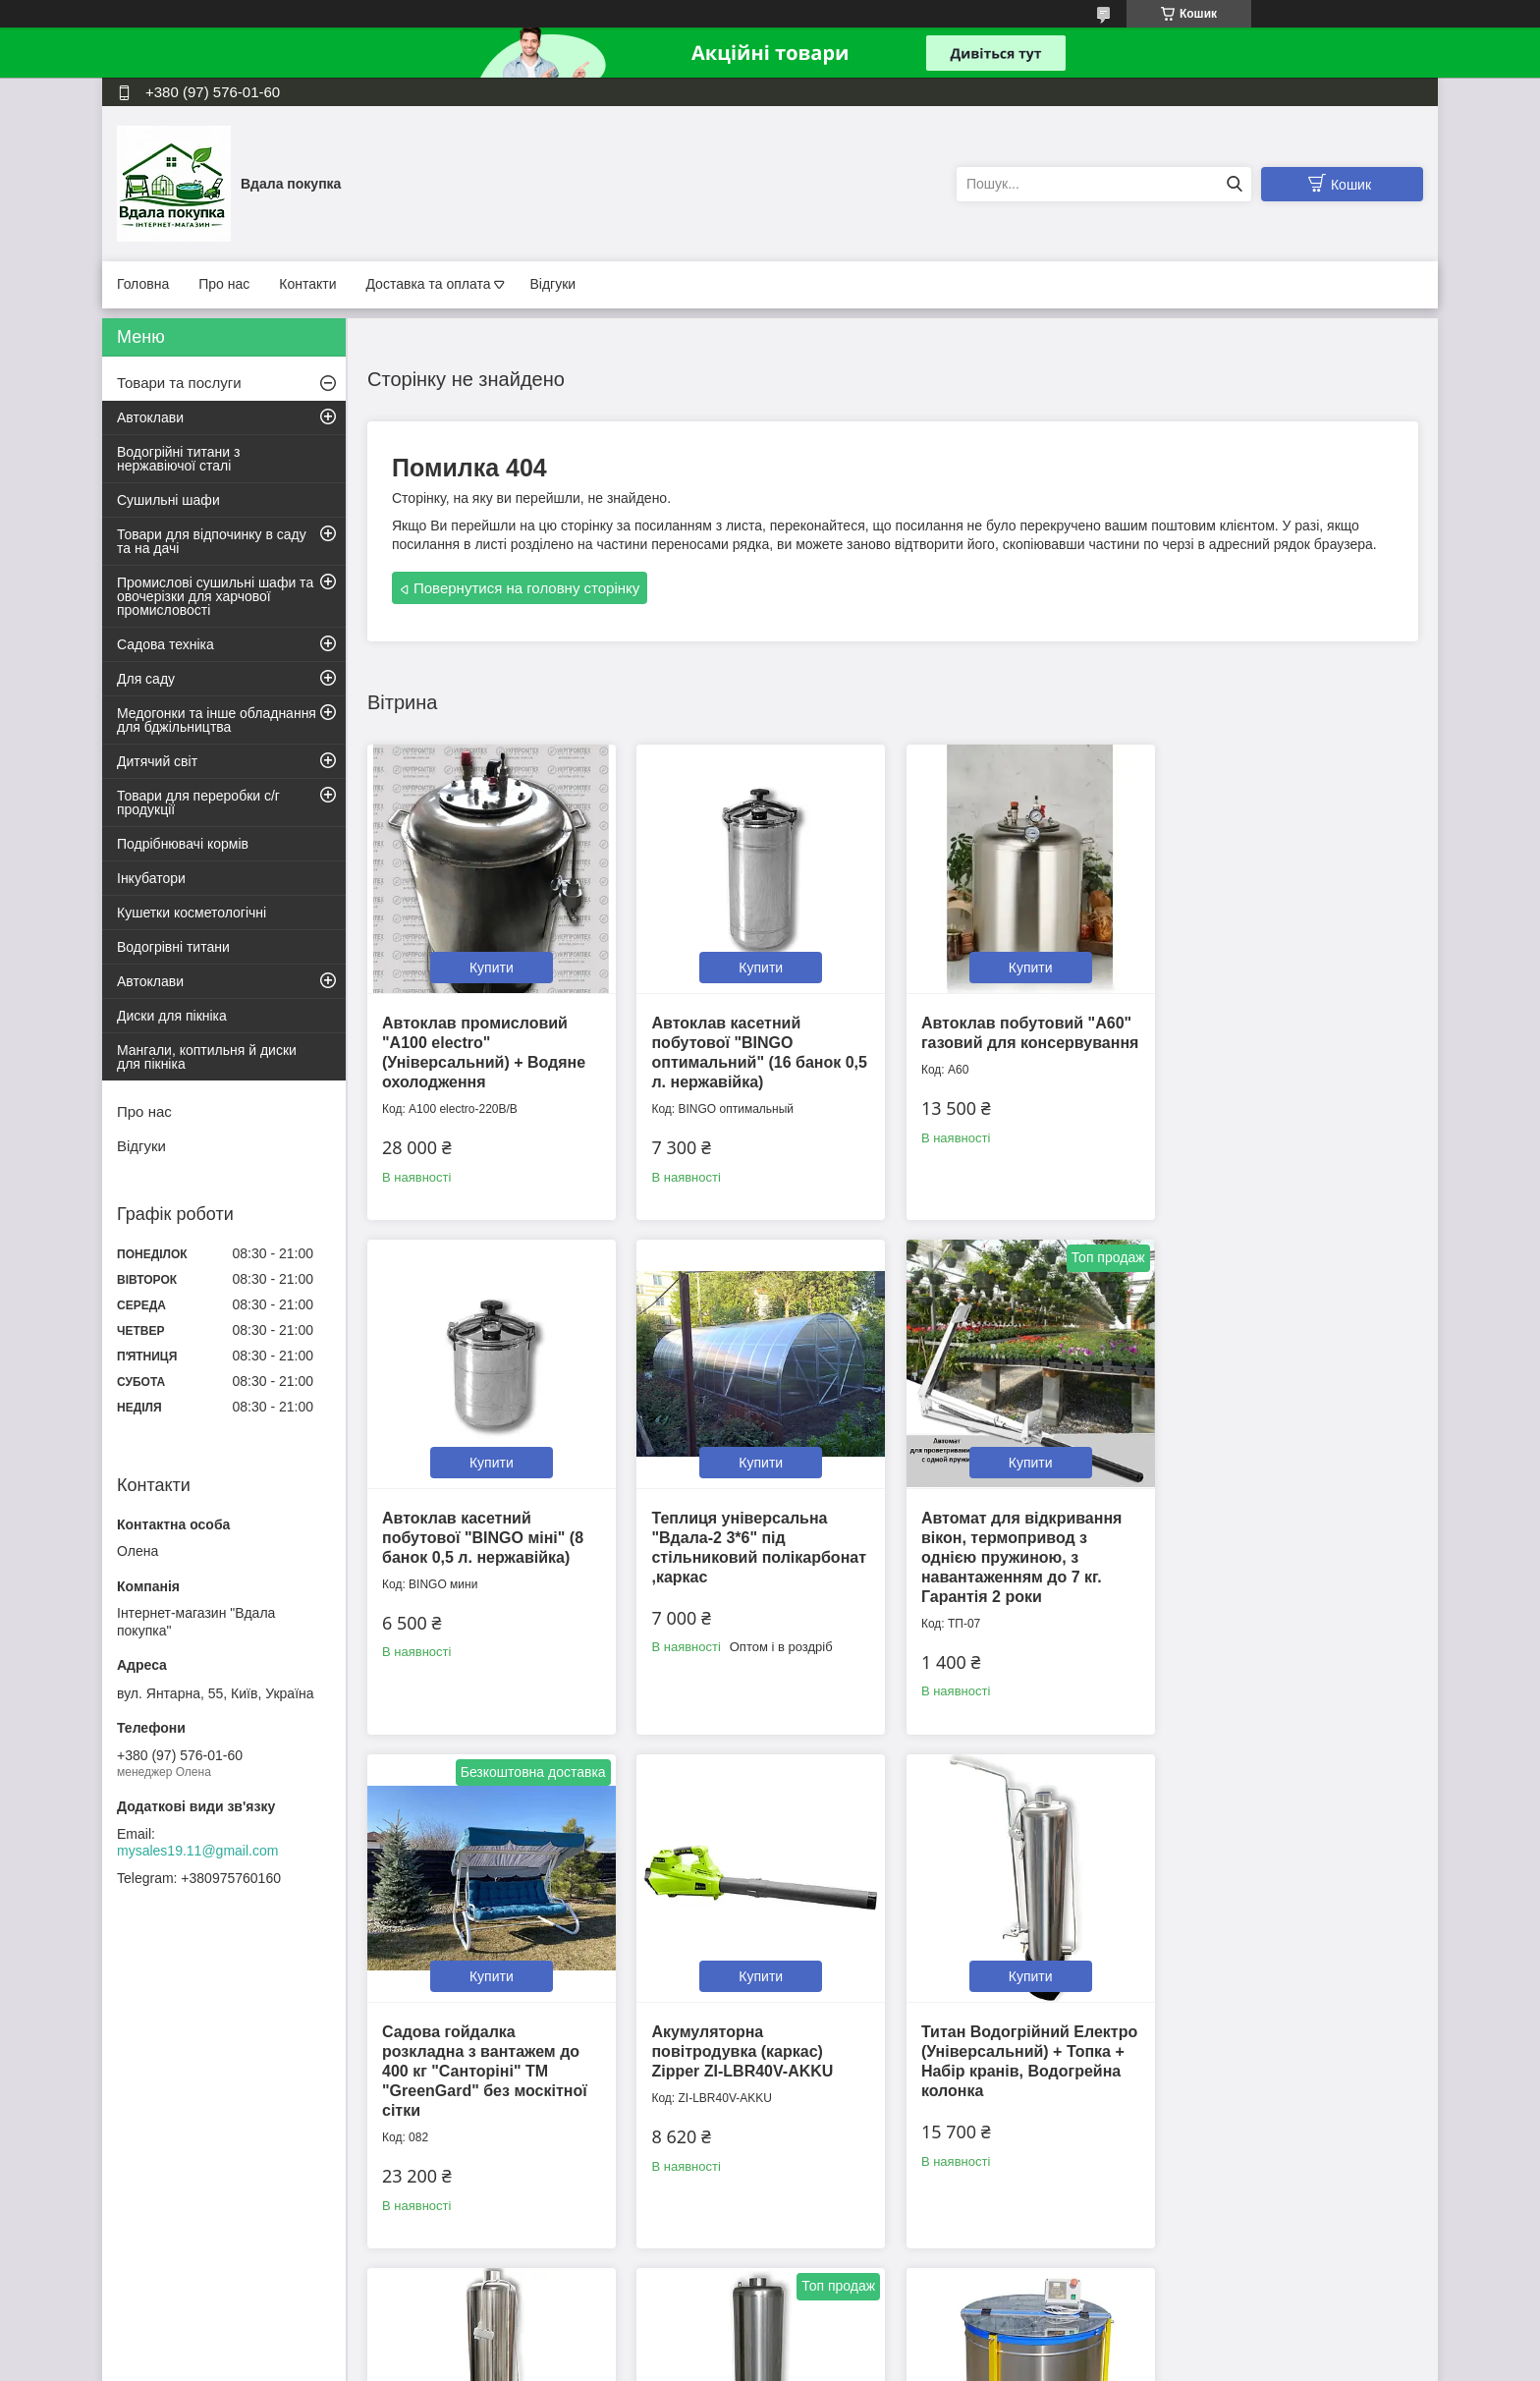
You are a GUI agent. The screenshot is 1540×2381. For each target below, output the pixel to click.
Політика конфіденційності (943, 2362)
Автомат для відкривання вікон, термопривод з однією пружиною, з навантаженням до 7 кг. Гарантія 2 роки (751, 1553)
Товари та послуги (179, 382)
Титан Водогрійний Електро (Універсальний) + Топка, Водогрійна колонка (758, 2047)
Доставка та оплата (427, 284)
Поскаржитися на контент (790, 2362)
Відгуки (552, 284)
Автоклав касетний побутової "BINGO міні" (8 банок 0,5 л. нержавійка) (1286, 1041)
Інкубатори (151, 878)
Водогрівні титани (173, 947)
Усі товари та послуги (886, 2259)
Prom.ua (862, 2345)
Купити (490, 965)
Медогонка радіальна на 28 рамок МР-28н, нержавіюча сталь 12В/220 (1291, 2047)
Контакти (307, 284)
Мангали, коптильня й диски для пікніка (207, 1057)
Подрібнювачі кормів (182, 844)
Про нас (223, 284)
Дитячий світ (157, 761)
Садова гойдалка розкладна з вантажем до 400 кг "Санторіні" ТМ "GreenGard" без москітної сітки (1021, 1553)
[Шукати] (1234, 184)
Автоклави (150, 417)
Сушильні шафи (168, 500)
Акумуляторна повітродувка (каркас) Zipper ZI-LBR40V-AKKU (1276, 1534)
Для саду (146, 679)
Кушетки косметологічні (191, 912)
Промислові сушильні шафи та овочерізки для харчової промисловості (215, 596)
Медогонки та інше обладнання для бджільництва (216, 720)
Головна (143, 284)
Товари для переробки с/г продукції (198, 802)
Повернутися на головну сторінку (526, 588)
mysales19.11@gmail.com (197, 1850)
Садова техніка (165, 644)
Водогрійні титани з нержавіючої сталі (178, 458)
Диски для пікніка (172, 1016)
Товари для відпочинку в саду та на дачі (211, 541)
